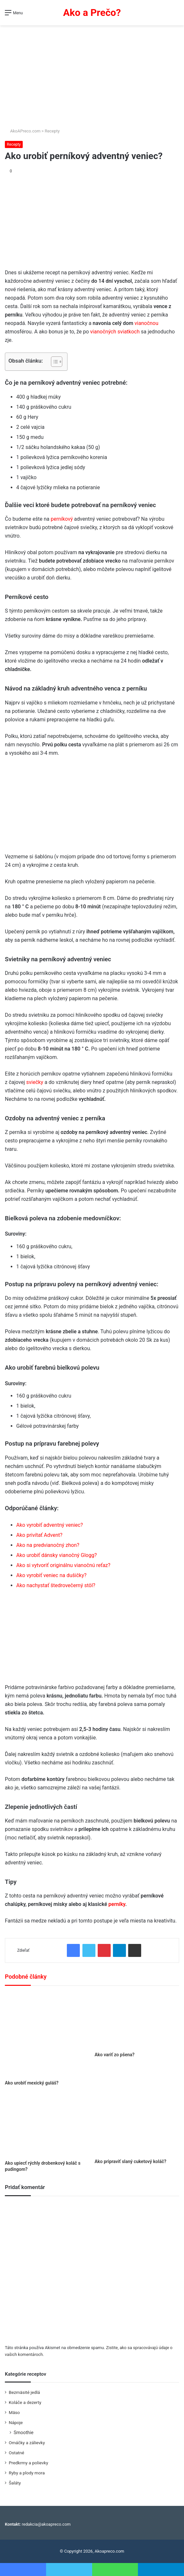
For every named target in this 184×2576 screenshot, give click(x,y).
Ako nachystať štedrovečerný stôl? (55, 1585)
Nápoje (16, 2422)
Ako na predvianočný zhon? (47, 1545)
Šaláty (15, 2482)
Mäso (14, 2412)
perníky (116, 1904)
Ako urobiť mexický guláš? (31, 2082)
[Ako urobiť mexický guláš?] (47, 2034)
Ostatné (16, 2452)
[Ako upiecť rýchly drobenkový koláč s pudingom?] (47, 2125)
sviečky (34, 1082)
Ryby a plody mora (27, 2472)
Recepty (52, 131)
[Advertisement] (92, 74)
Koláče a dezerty (25, 2402)
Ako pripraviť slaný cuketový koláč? (130, 2161)
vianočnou (145, 323)
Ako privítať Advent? (39, 1535)
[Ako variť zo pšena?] (137, 2020)
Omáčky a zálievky (27, 2442)
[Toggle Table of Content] (53, 361)
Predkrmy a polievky (28, 2462)
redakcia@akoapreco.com (46, 2524)
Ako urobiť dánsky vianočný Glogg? (56, 1555)
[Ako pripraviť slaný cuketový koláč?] (137, 2124)
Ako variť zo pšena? (115, 2054)
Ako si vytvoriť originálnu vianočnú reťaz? (63, 1565)
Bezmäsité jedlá (24, 2392)
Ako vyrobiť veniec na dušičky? (51, 1575)
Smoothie (23, 2432)
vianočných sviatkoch (115, 332)
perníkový (62, 519)
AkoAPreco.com (23, 131)
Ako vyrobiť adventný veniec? (49, 1525)
